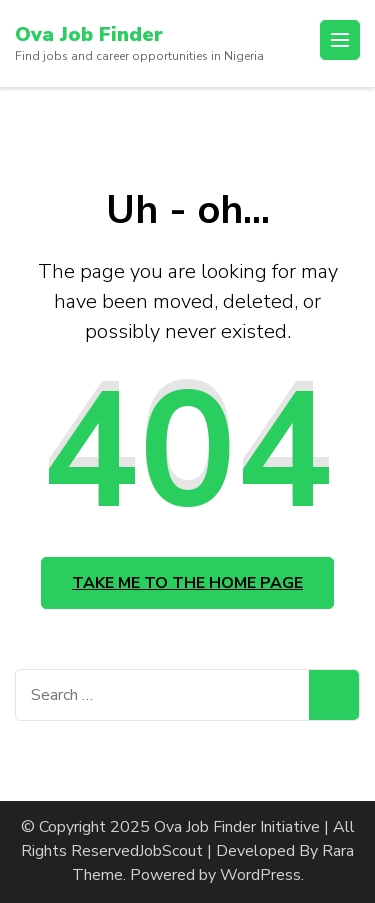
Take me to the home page (187, 583)
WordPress (260, 875)
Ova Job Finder (89, 34)
